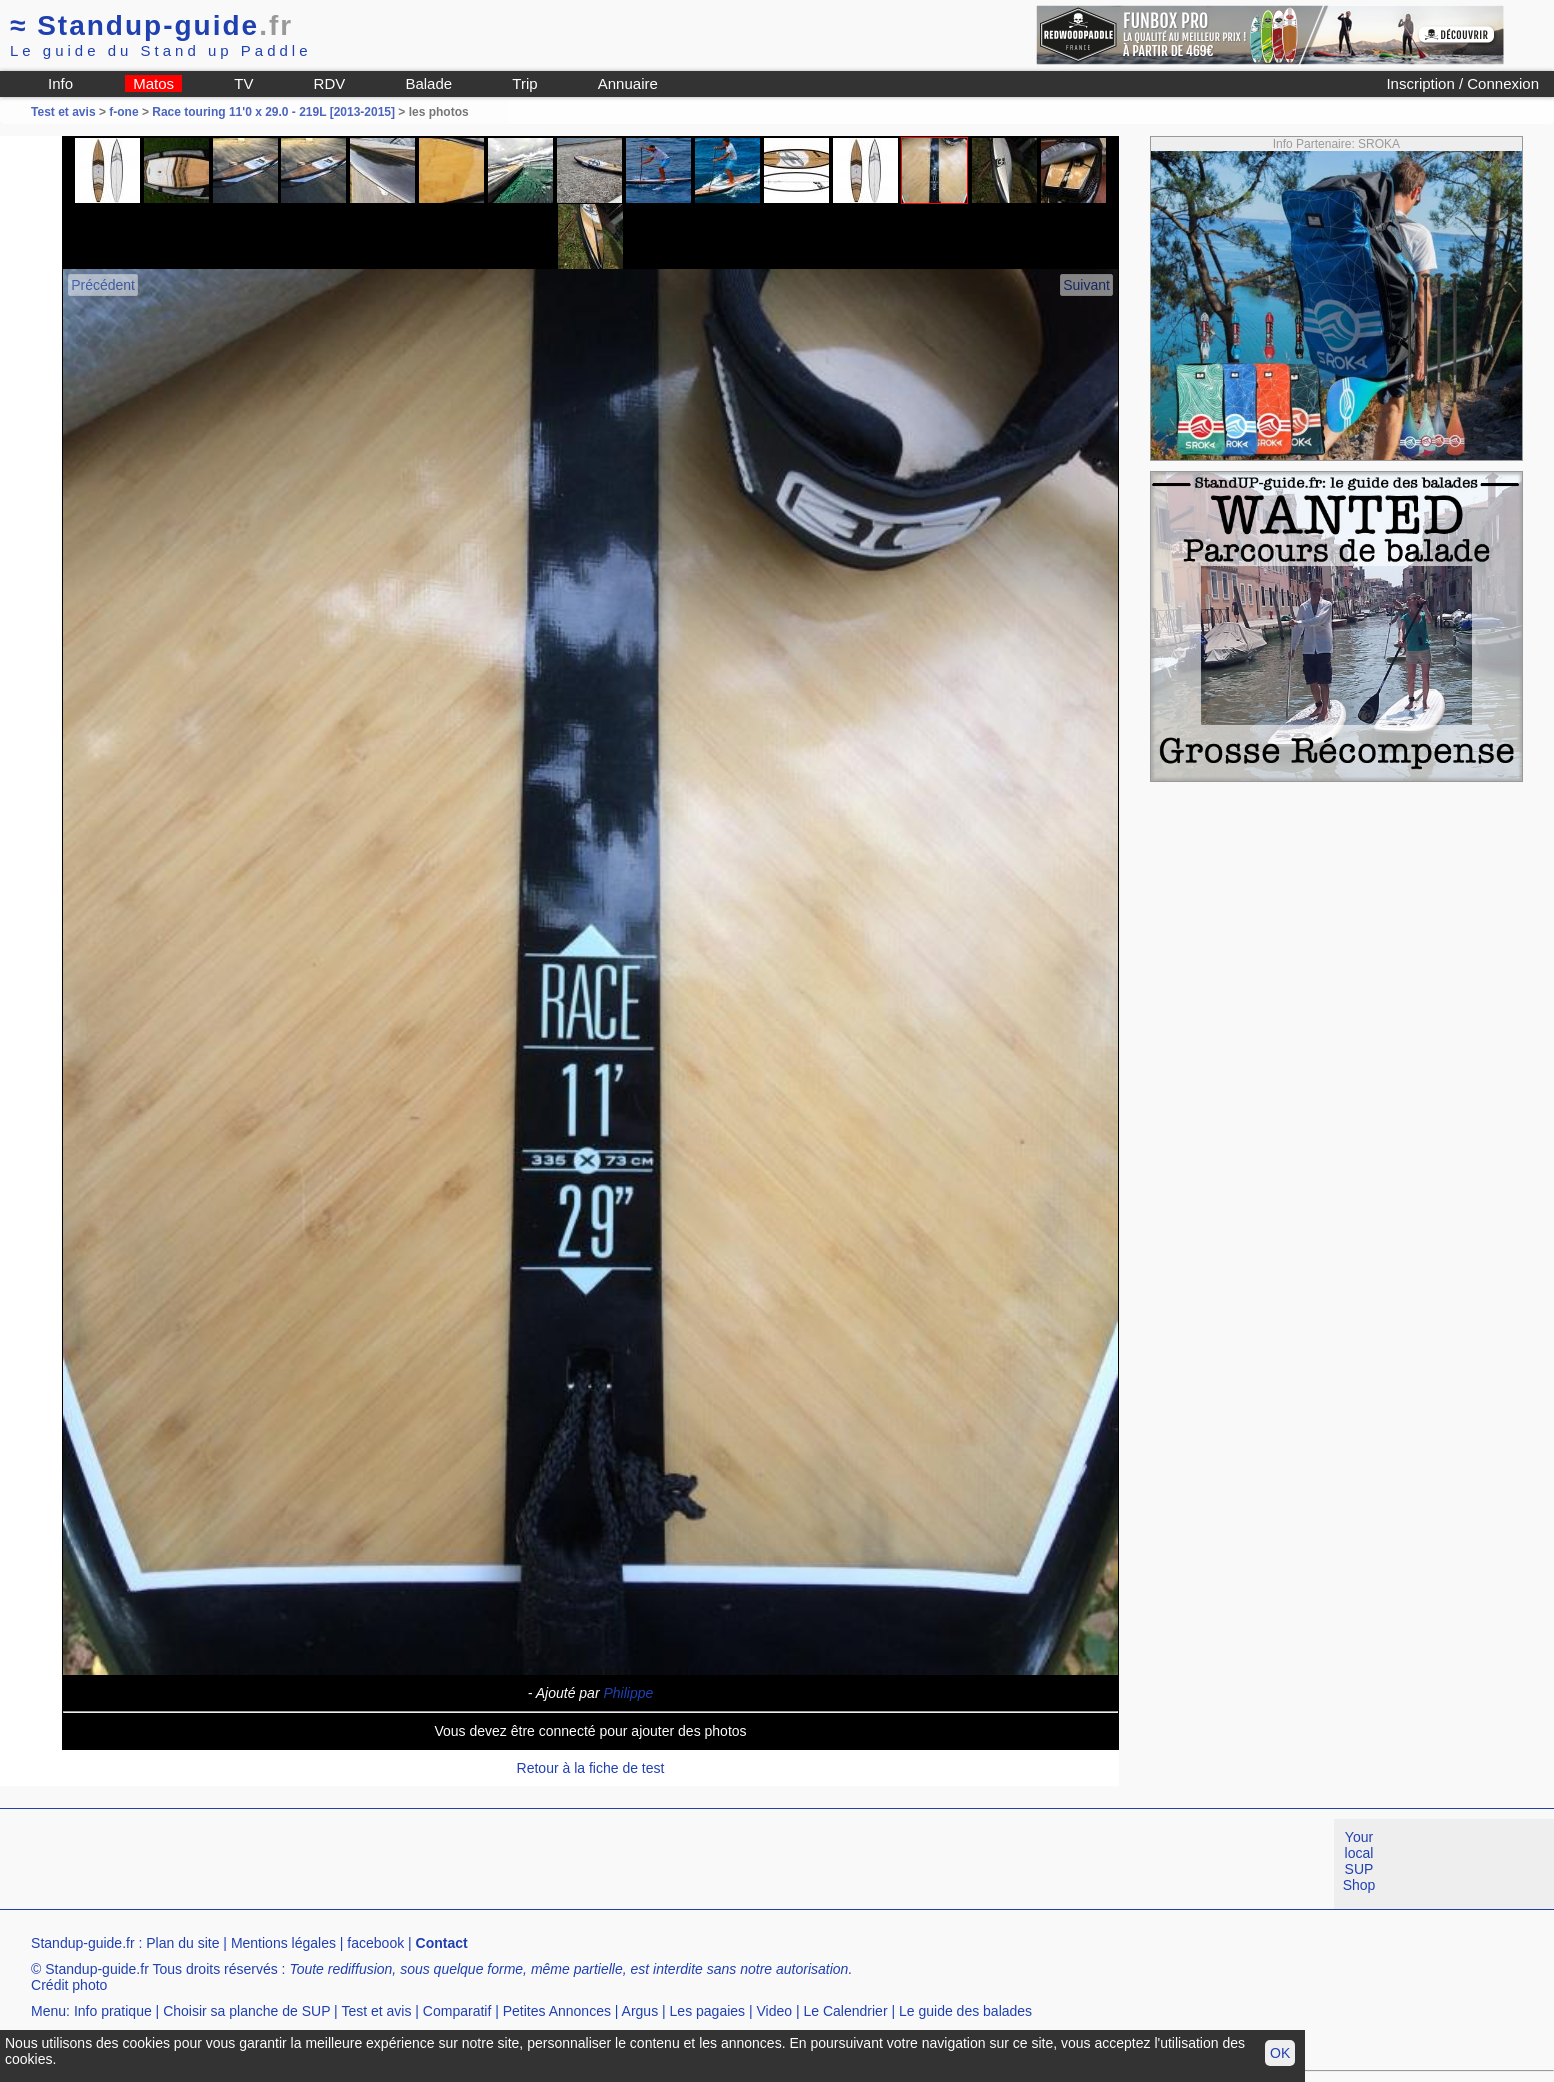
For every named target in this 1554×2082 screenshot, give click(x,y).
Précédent (103, 285)
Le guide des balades (965, 2011)
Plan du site (182, 1943)
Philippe (628, 1693)
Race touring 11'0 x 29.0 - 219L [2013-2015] (273, 112)
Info (60, 83)
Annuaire (628, 83)
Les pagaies (708, 2011)
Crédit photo (69, 1985)
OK (1280, 2053)
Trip (524, 83)
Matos (153, 83)
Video (775, 2011)
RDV (330, 83)
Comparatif (457, 2011)
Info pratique (113, 2011)
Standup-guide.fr (83, 1943)
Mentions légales (283, 1943)
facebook (375, 1943)
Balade (428, 83)
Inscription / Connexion (1462, 83)
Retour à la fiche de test (591, 1768)
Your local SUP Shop (1359, 1861)
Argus (640, 2011)
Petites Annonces (557, 2011)
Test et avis (65, 112)
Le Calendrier (846, 2011)
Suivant (1086, 285)
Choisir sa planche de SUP (246, 2011)
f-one (123, 112)
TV (243, 83)
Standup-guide (151, 25)
